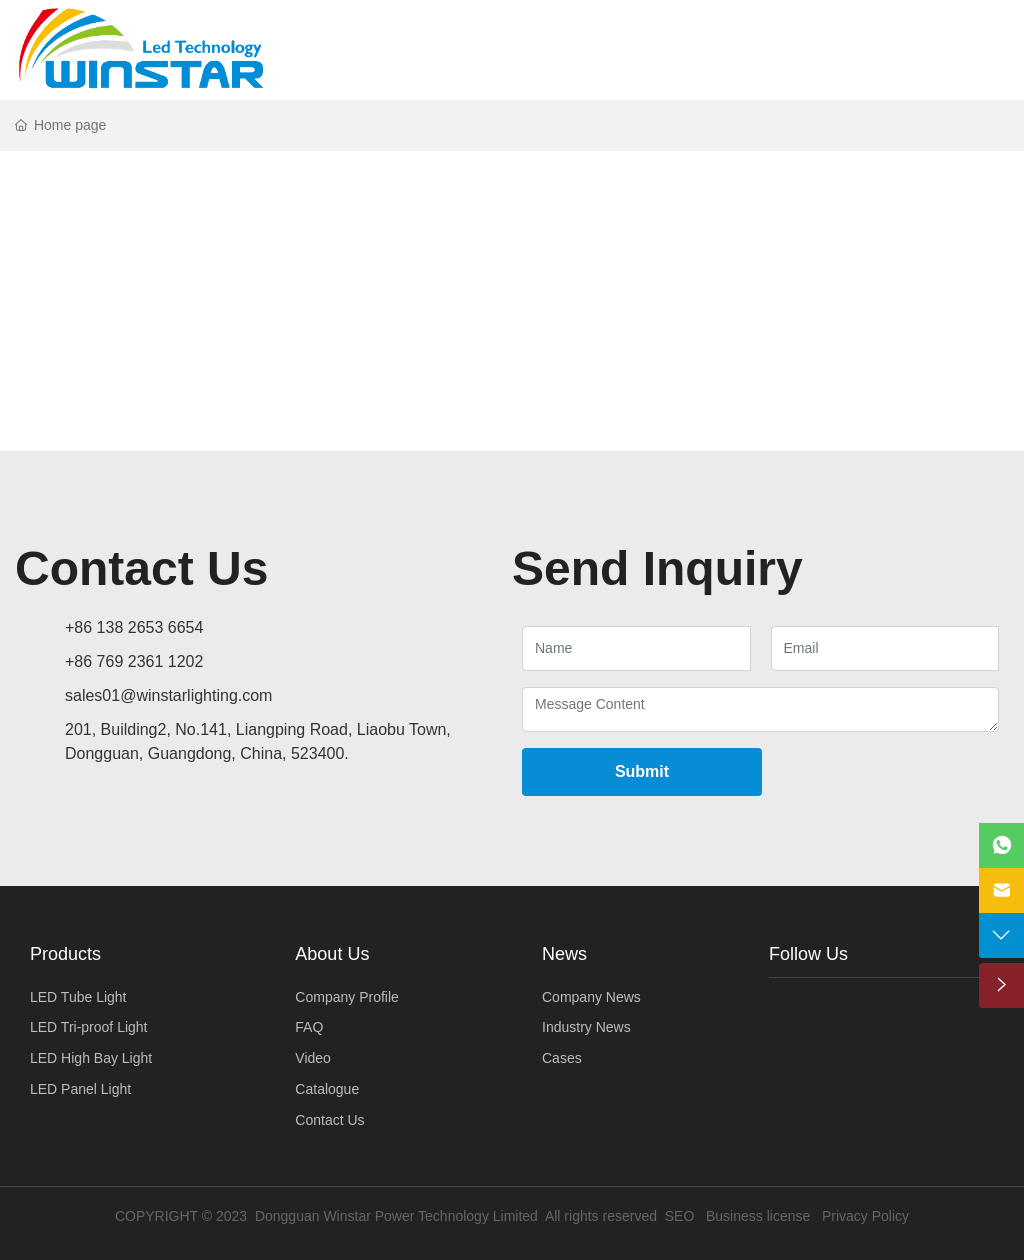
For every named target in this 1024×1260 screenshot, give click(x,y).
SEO (680, 1216)
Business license (758, 1216)
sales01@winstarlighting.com (168, 695)
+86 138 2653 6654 (134, 627)
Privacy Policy (865, 1216)
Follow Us (808, 954)
